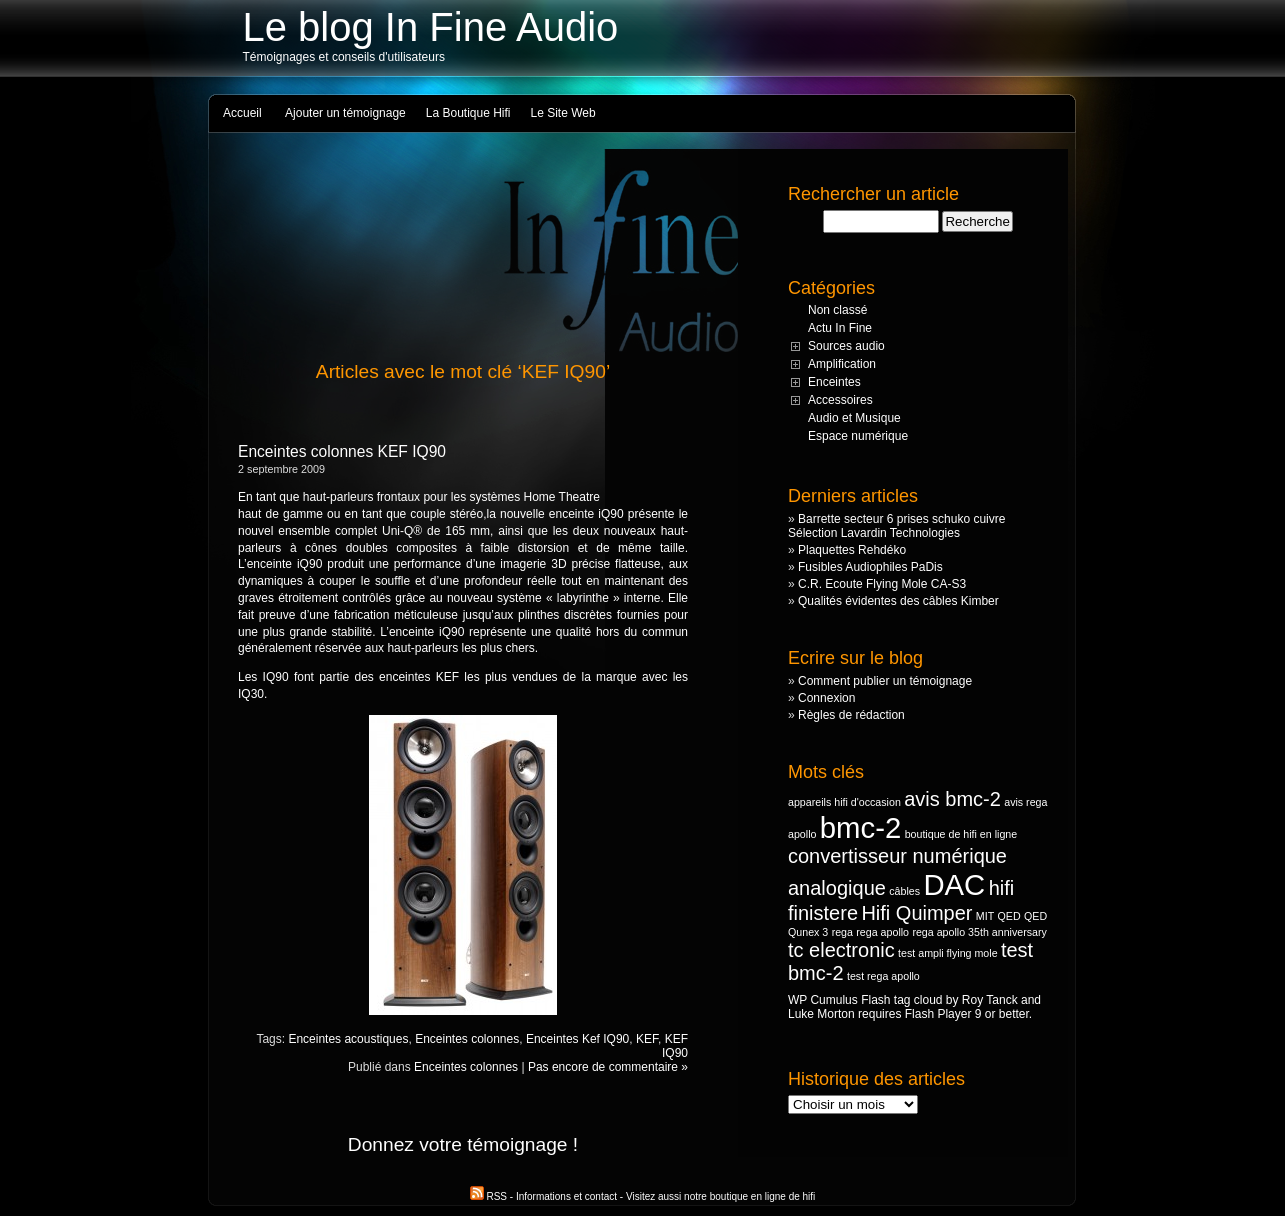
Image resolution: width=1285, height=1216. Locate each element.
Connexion (826, 698)
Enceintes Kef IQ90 (577, 1039)
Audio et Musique (854, 418)
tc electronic (841, 950)
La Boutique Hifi (468, 113)
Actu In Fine (840, 328)
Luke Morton (821, 1014)
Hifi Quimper (916, 913)
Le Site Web (563, 113)
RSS (490, 1196)
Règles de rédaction (851, 715)
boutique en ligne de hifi (763, 1196)
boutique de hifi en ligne (961, 834)
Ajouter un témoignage (345, 113)
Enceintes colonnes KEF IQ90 (342, 451)
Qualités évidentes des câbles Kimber (898, 601)
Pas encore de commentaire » (608, 1067)
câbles (904, 891)
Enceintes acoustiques (348, 1039)
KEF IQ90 (675, 1046)
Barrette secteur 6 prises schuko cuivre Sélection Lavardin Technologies (896, 526)
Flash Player (938, 1014)
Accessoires (840, 400)
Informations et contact (566, 1196)
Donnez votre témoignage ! (463, 1144)
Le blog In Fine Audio (431, 27)
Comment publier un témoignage (885, 681)
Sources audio (846, 346)
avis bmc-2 (952, 799)
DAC (954, 884)
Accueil (242, 113)
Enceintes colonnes (467, 1039)
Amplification (842, 364)
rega (842, 932)
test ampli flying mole (948, 953)
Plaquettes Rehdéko (852, 550)
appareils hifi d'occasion (844, 802)
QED (1009, 916)
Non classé (837, 310)
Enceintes (834, 382)
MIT (985, 916)
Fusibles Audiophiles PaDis (870, 567)
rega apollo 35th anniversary (979, 932)
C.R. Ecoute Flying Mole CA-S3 (882, 584)
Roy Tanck (990, 1000)
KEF (647, 1039)
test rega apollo (883, 976)
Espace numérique (858, 436)
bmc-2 (860, 827)
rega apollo (882, 932)
